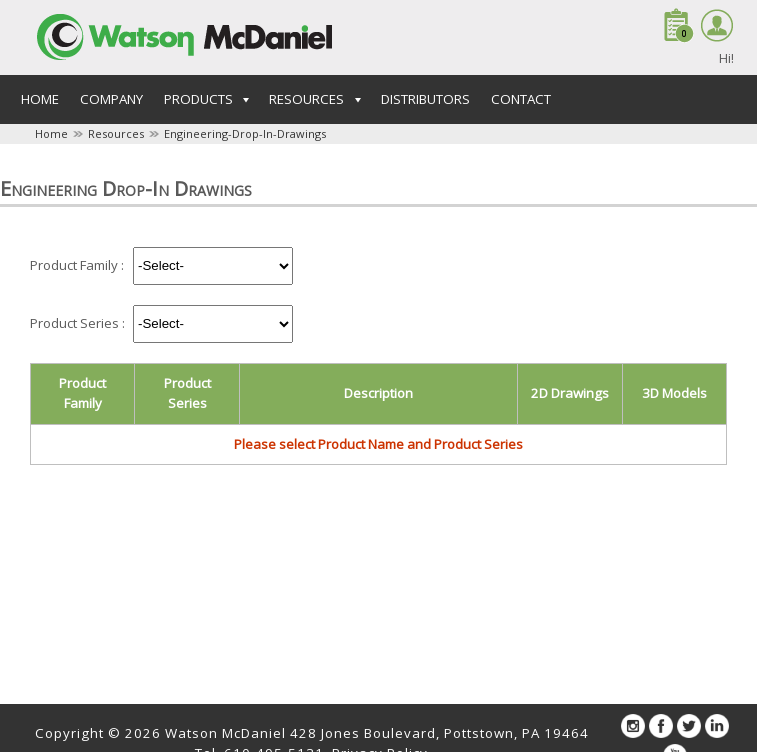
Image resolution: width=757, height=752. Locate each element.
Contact (521, 99)
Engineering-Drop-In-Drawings (245, 133)
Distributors (425, 99)
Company (111, 99)
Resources (116, 133)
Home (40, 99)
